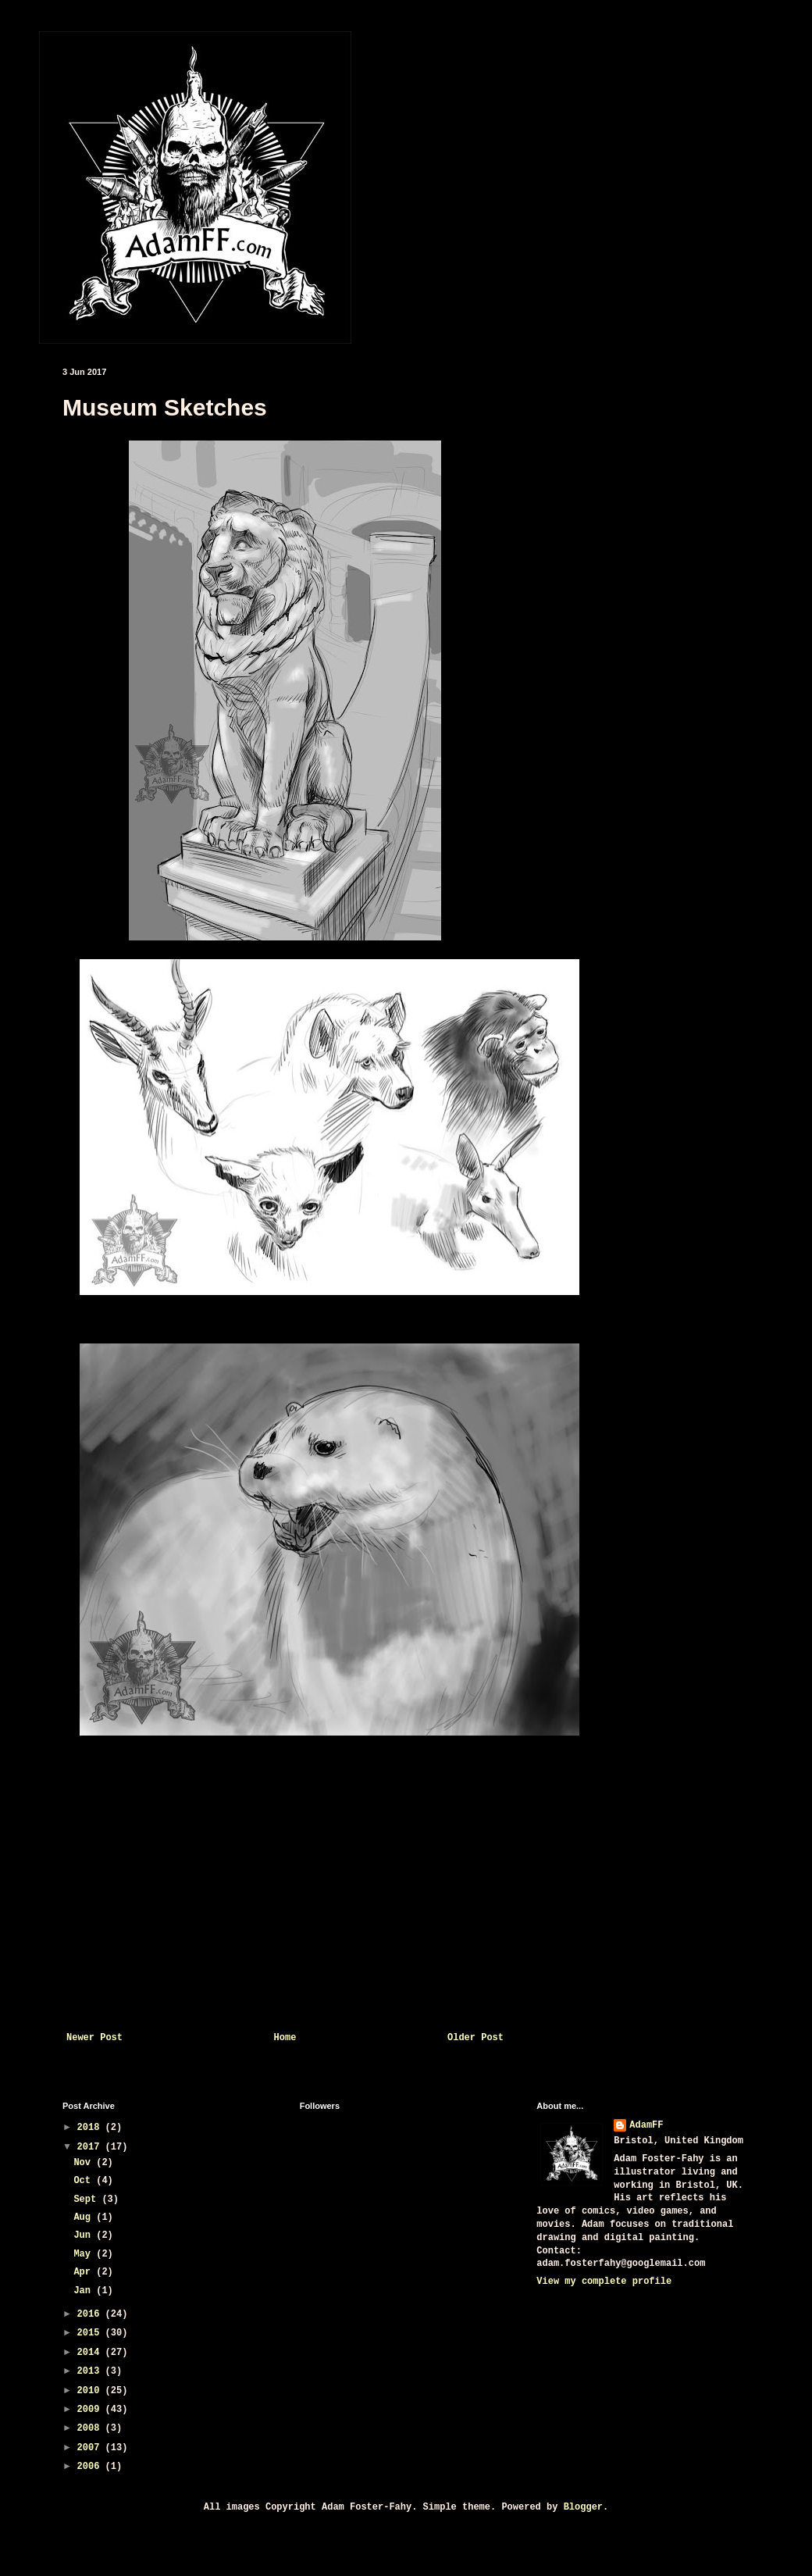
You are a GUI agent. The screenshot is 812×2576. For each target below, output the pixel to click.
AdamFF (646, 2125)
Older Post (475, 2037)
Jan (84, 2290)
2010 (91, 2390)
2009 (91, 2409)
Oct (84, 2180)
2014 (91, 2352)
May (84, 2254)
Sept (87, 2199)
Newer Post (94, 2037)
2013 (91, 2371)
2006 (91, 2466)
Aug (84, 2217)
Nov (84, 2162)
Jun (84, 2235)
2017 (91, 2147)
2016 (91, 2314)
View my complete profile (603, 2281)
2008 (91, 2428)
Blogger (583, 2507)
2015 (91, 2333)
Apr (84, 2272)
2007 (91, 2447)
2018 (91, 2127)
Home (285, 2037)
